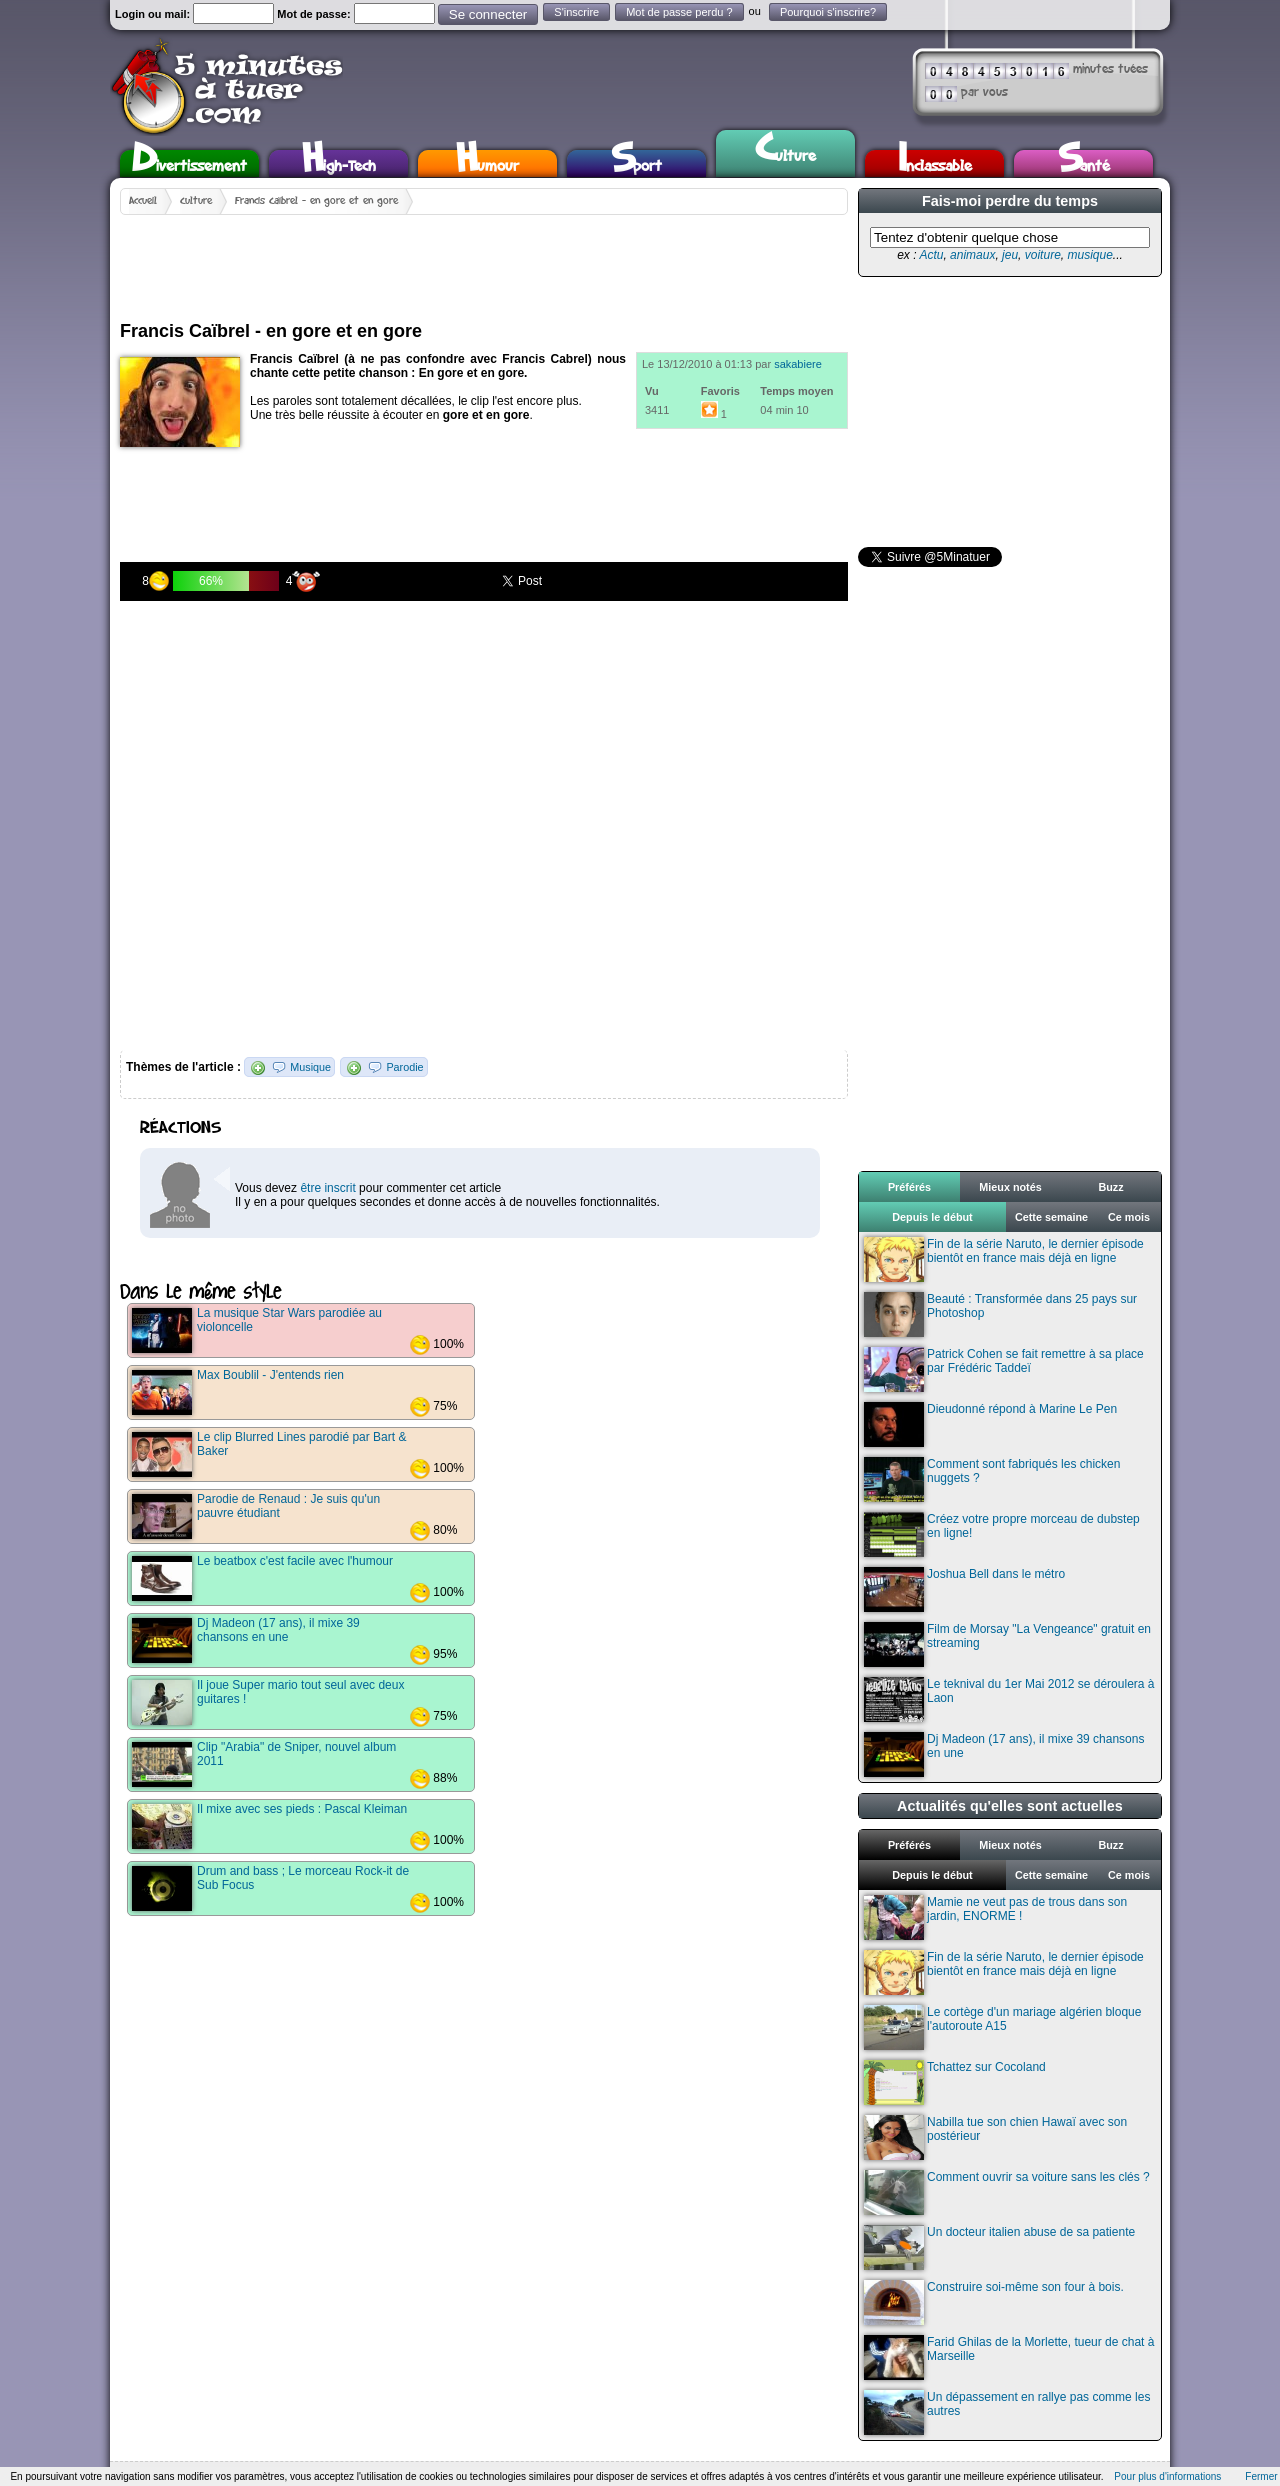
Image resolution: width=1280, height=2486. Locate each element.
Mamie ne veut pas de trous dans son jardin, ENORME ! (995, 1917)
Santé (1084, 163)
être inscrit (327, 1188)
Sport (636, 163)
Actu (931, 255)
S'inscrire (576, 12)
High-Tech (339, 163)
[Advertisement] (484, 260)
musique (1089, 255)
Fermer (1261, 2476)
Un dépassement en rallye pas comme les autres (1007, 2412)
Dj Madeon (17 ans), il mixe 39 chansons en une (1004, 1754)
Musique (310, 1067)
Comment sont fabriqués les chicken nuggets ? (992, 1479)
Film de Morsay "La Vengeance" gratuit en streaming (1007, 1644)
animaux (972, 255)
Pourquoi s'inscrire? (828, 12)
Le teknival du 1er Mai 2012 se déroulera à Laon (1009, 1699)
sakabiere (798, 364)
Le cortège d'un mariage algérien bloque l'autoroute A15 (1002, 2027)
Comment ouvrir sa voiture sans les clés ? (1007, 2192)
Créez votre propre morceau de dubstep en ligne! (1002, 1534)
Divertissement (189, 163)
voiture (1043, 255)
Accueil (143, 201)
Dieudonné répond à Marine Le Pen (990, 1424)
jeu (1010, 255)
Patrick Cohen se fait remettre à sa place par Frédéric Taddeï (1004, 1369)
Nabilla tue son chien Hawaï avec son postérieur (995, 2137)
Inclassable (935, 163)
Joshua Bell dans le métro (964, 1589)
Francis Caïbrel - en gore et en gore (316, 201)
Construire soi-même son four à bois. (994, 2302)
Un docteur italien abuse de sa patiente (999, 2247)
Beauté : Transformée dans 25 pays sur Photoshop (1000, 1314)
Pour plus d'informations (1167, 2476)
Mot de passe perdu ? (679, 12)
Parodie (404, 1067)
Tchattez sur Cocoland (955, 2082)
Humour (487, 163)
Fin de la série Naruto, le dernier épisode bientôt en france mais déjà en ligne (1004, 1259)
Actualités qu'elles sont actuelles (1010, 1806)
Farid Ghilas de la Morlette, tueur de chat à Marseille (1009, 2357)
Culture (785, 151)
